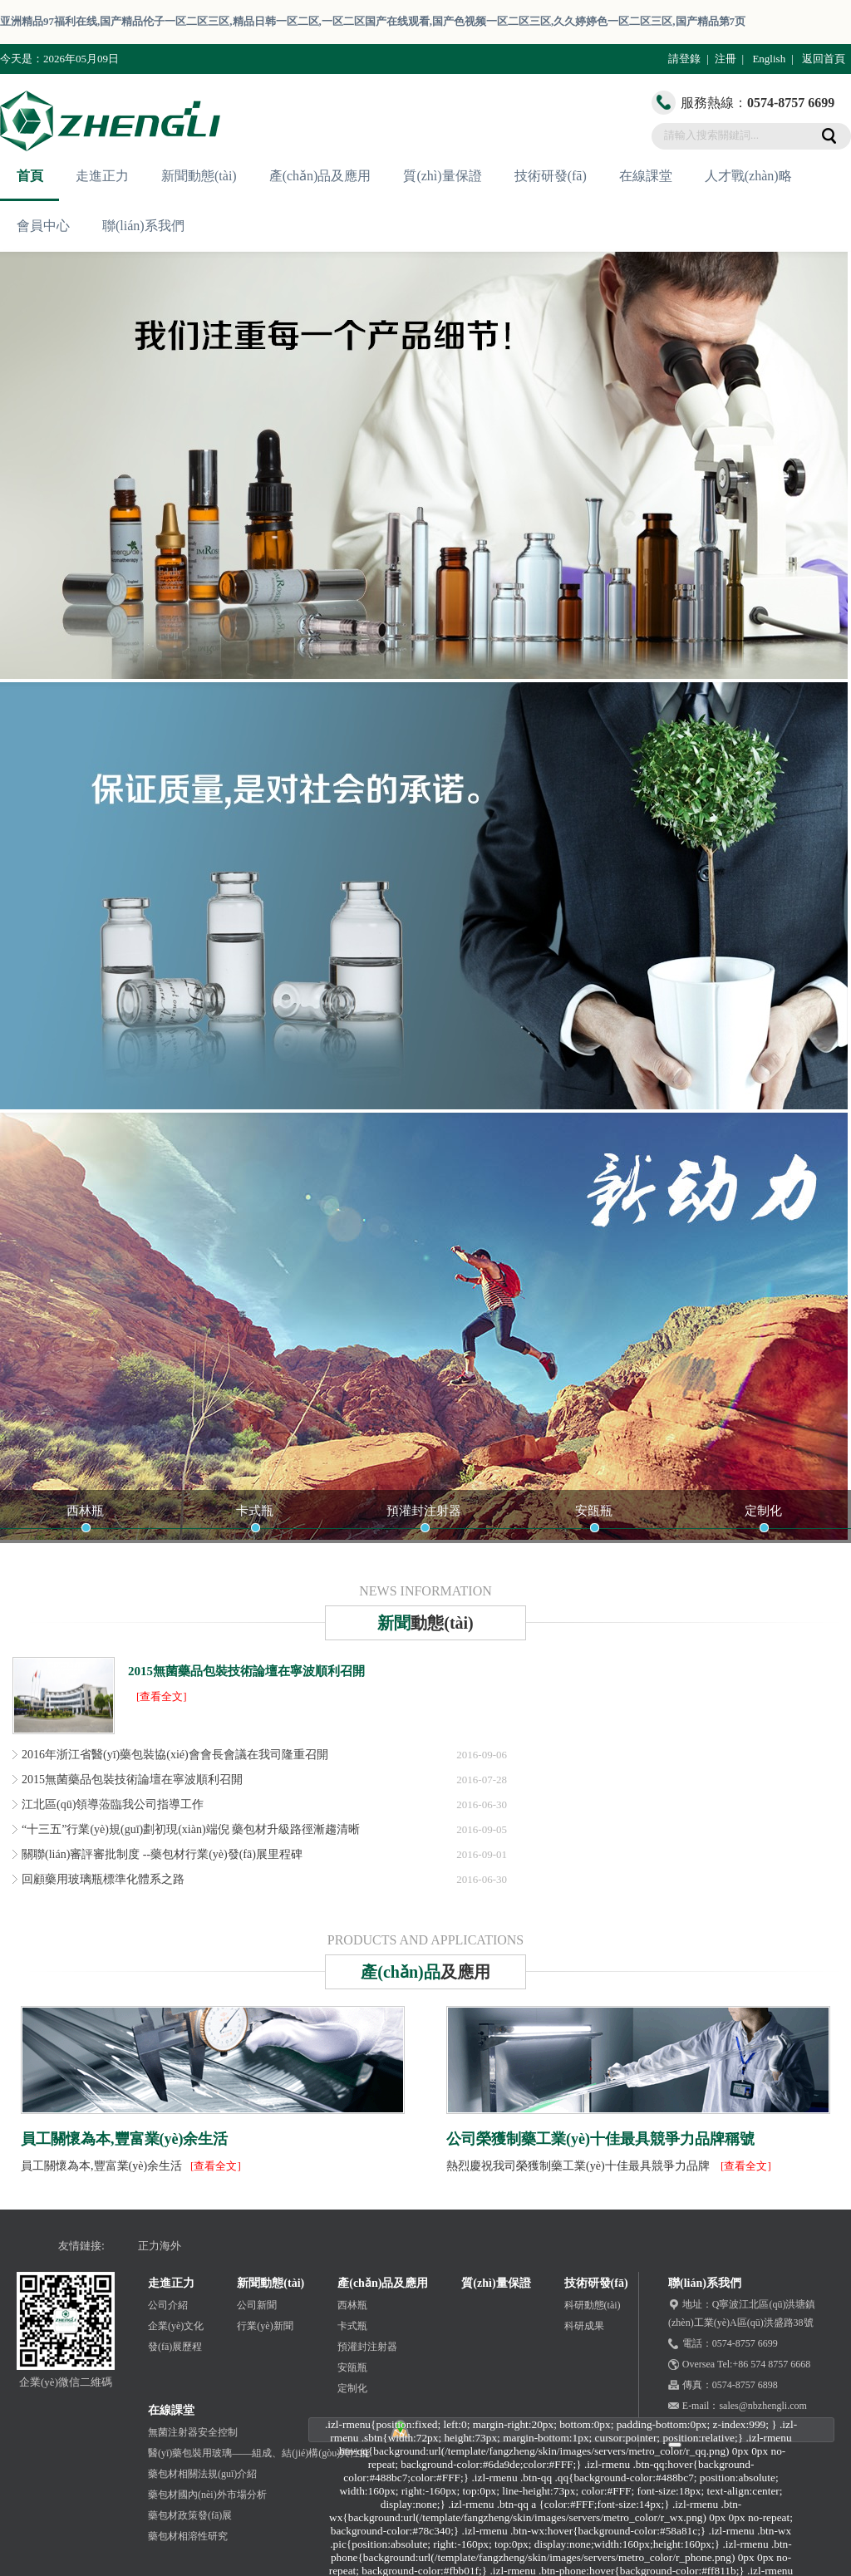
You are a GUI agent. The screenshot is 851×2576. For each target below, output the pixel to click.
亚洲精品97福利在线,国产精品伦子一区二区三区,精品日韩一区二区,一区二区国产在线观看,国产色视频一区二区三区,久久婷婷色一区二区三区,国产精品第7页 (372, 21)
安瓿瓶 (593, 1510)
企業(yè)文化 (176, 2326)
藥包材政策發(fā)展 (190, 2515)
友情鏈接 (79, 2245)
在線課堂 (645, 176)
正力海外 (159, 2245)
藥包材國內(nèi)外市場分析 (207, 2494)
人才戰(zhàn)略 (748, 176)
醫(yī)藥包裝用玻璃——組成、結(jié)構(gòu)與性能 (259, 2453)
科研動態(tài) (592, 2305)
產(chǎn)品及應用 (320, 176)
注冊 (725, 58)
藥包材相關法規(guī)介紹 (202, 2474)
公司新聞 (257, 2305)
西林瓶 (85, 1510)
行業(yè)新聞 (265, 2326)
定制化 (763, 1510)
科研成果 (584, 2326)
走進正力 (102, 176)
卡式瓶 (254, 1510)
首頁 (30, 176)
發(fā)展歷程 (175, 2346)
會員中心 (43, 226)
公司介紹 (168, 2305)
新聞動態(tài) (199, 176)
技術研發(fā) (550, 176)
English (768, 58)
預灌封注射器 (423, 1510)
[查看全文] (161, 1696)
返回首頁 (823, 58)
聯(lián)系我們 (143, 226)
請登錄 (684, 58)
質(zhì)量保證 (442, 176)
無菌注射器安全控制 (193, 2432)
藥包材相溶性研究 (188, 2536)
